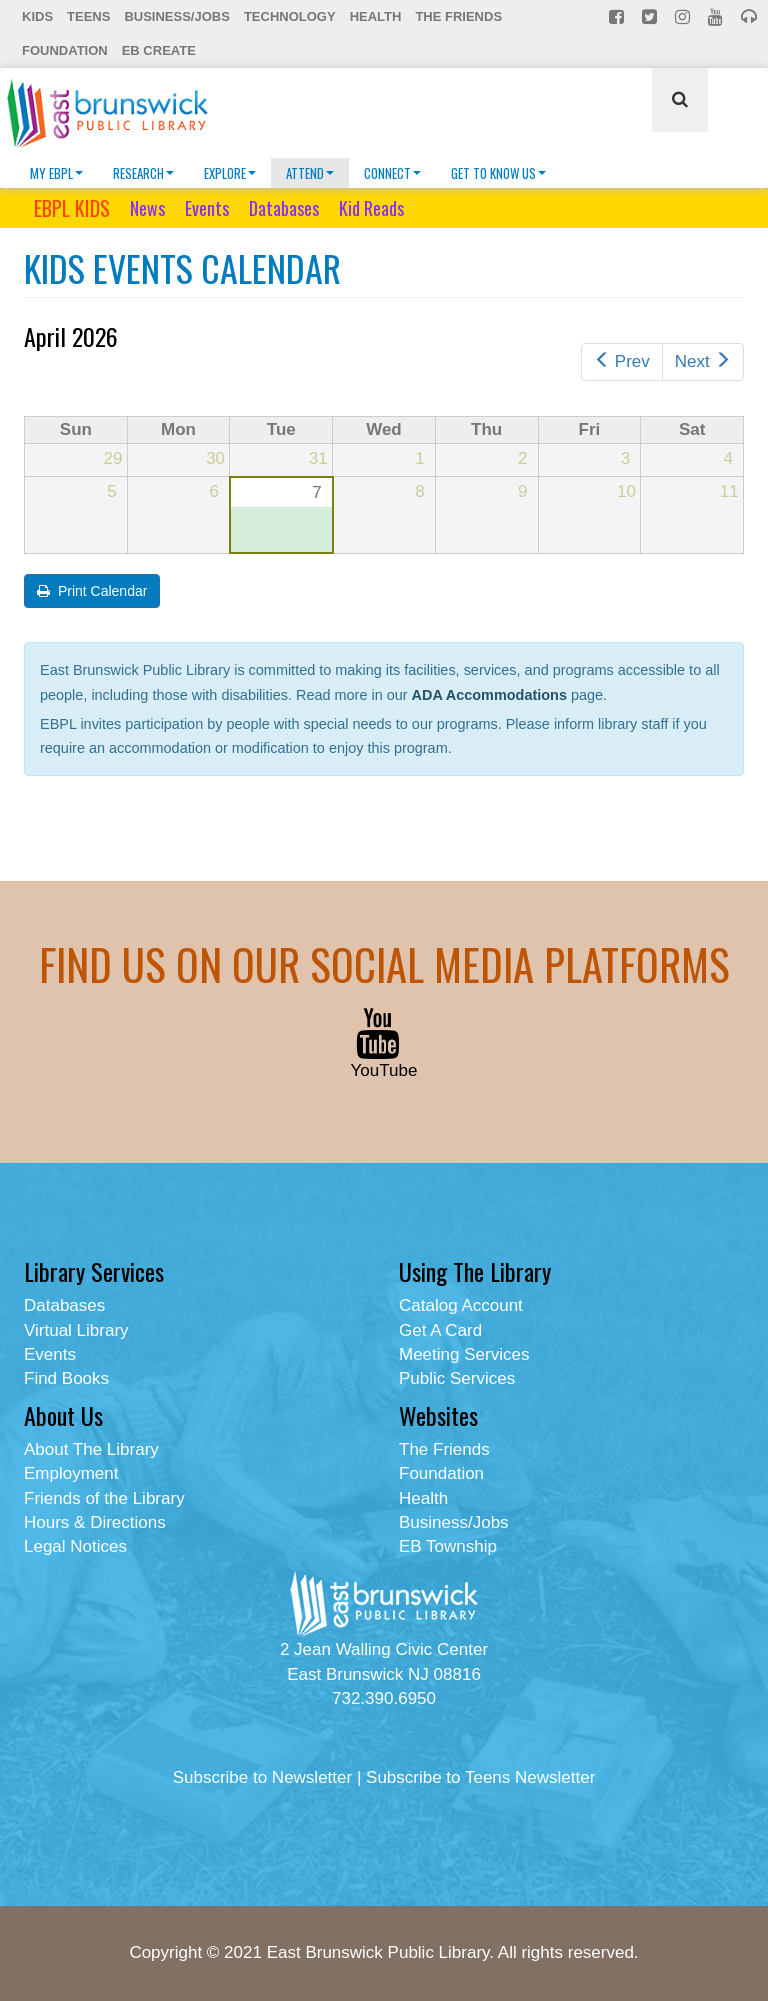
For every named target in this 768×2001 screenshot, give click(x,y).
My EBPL (56, 173)
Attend (310, 173)
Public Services (457, 1378)
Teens (88, 16)
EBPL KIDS (72, 208)
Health (376, 16)
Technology (290, 16)
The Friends (458, 16)
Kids (37, 16)
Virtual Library (76, 1330)
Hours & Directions (95, 1522)
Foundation (65, 50)
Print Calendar (92, 591)
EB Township (448, 1546)
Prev (622, 361)
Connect (392, 173)
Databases (284, 208)
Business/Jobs (176, 16)
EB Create (159, 50)
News (147, 208)
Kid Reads (371, 208)
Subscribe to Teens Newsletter (480, 1777)
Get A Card (440, 1330)
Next (703, 361)
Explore (230, 173)
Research (143, 173)
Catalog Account (461, 1305)
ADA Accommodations (489, 695)
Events (207, 208)
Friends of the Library (104, 1498)
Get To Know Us (498, 173)
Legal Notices (75, 1546)
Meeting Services (464, 1354)
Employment (71, 1473)
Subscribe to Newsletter (263, 1777)
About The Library (91, 1449)
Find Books (66, 1378)
